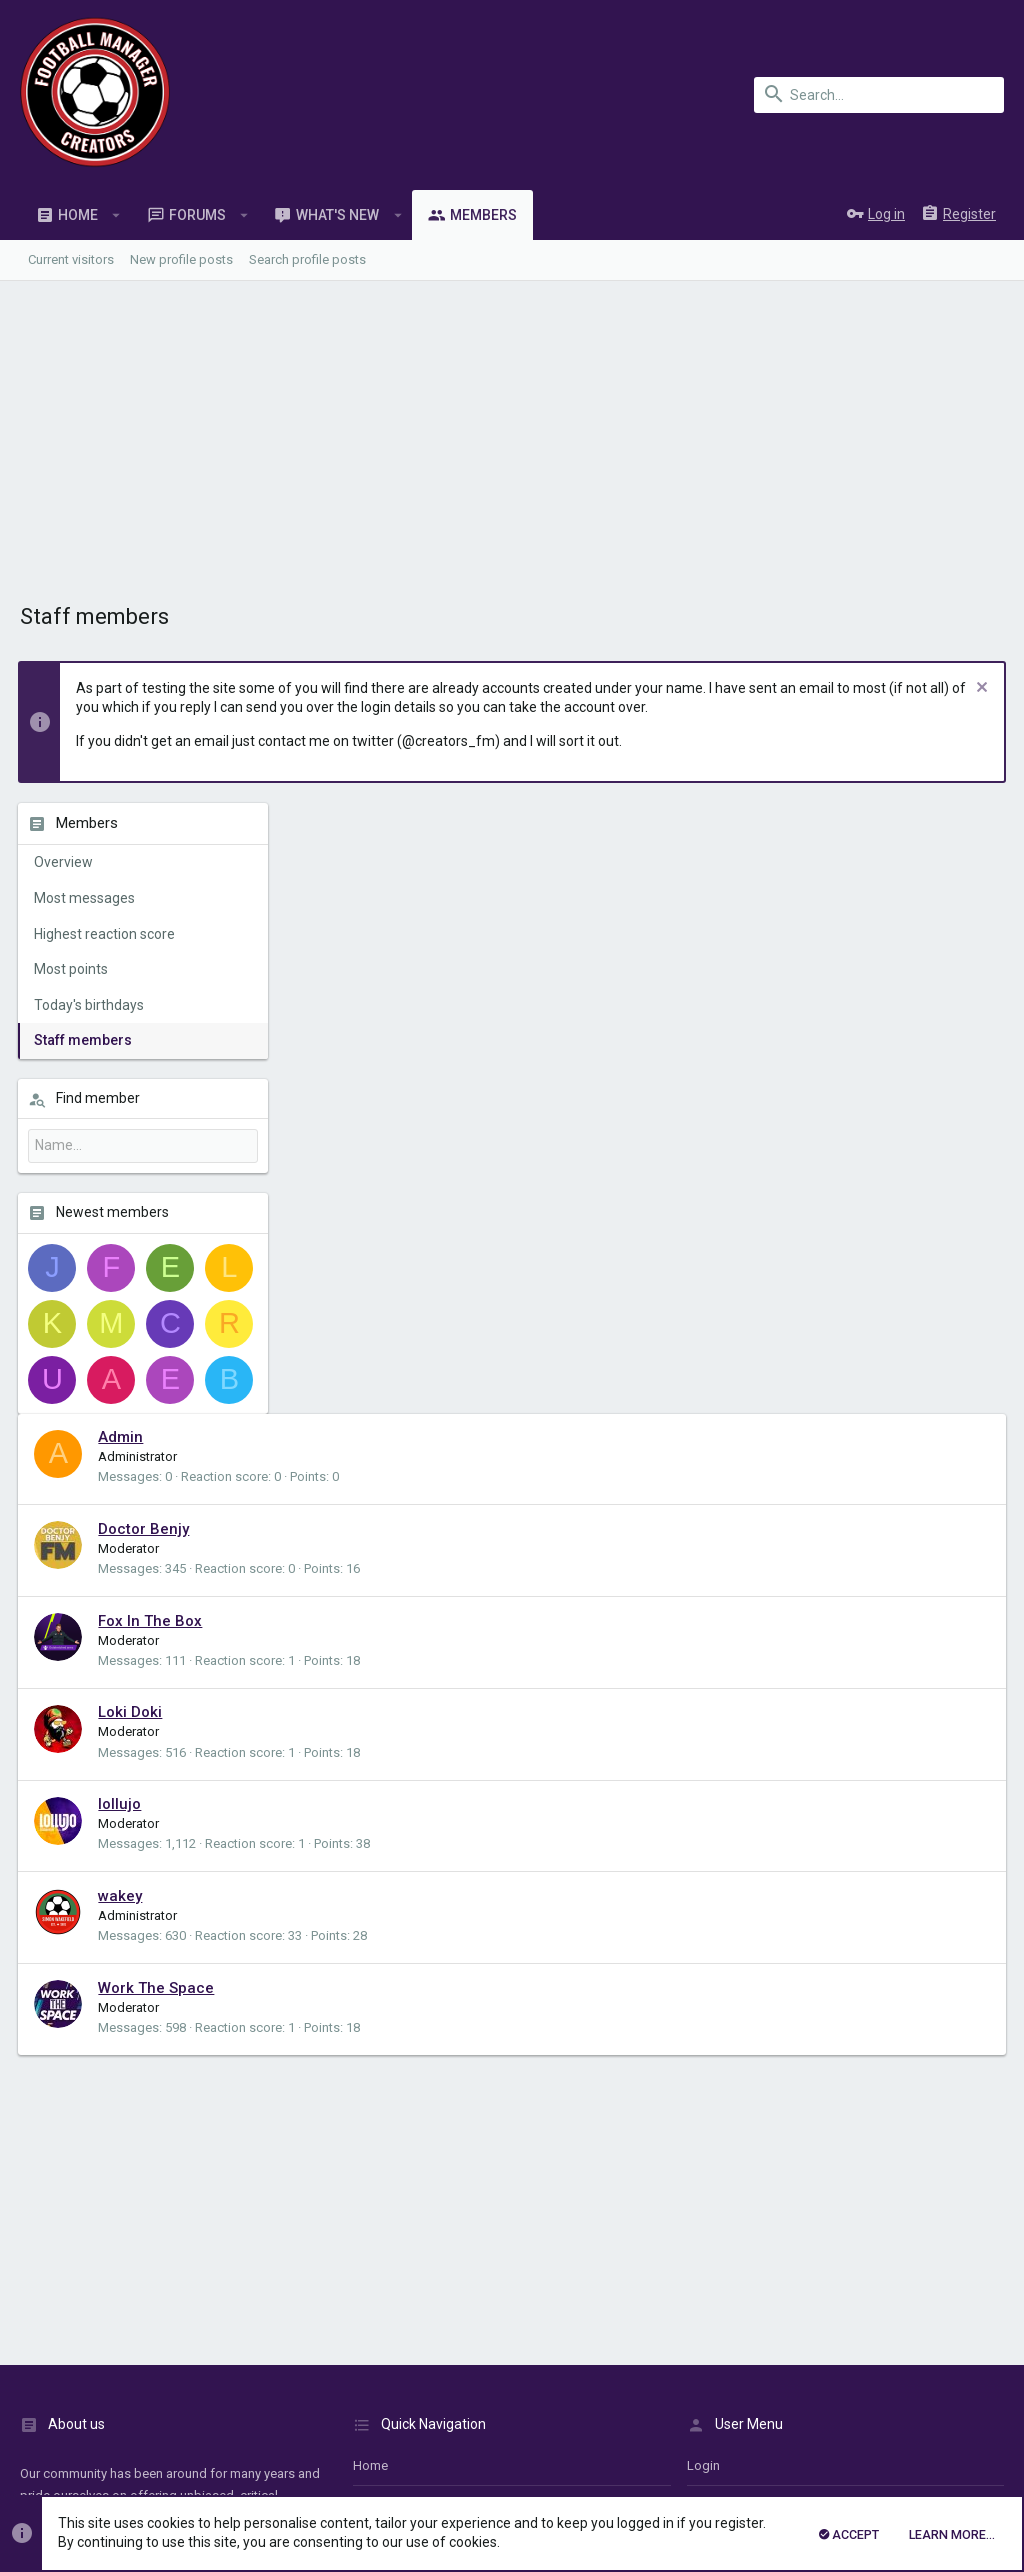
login (703, 1854)
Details (584, 2420)
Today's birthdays (91, 1005)
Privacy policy (823, 2351)
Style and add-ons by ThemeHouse (127, 2457)
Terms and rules (726, 2351)
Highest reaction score (106, 934)
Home (370, 1854)
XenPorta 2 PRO (64, 2475)
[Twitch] (917, 2439)
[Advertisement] (512, 431)
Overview (65, 862)
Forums (375, 1894)
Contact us (385, 1933)
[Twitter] (953, 2439)
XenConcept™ (344, 2420)
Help (887, 2351)
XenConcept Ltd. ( (512, 2420)
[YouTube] (990, 2439)
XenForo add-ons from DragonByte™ (293, 2439)
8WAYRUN (259, 2475)
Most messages (86, 898)
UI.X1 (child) (61, 2351)
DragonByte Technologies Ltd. (563, 2439)
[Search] (879, 95)
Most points (73, 969)
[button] (116, 215)
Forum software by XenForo (181, 2402)
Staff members (85, 1040)
